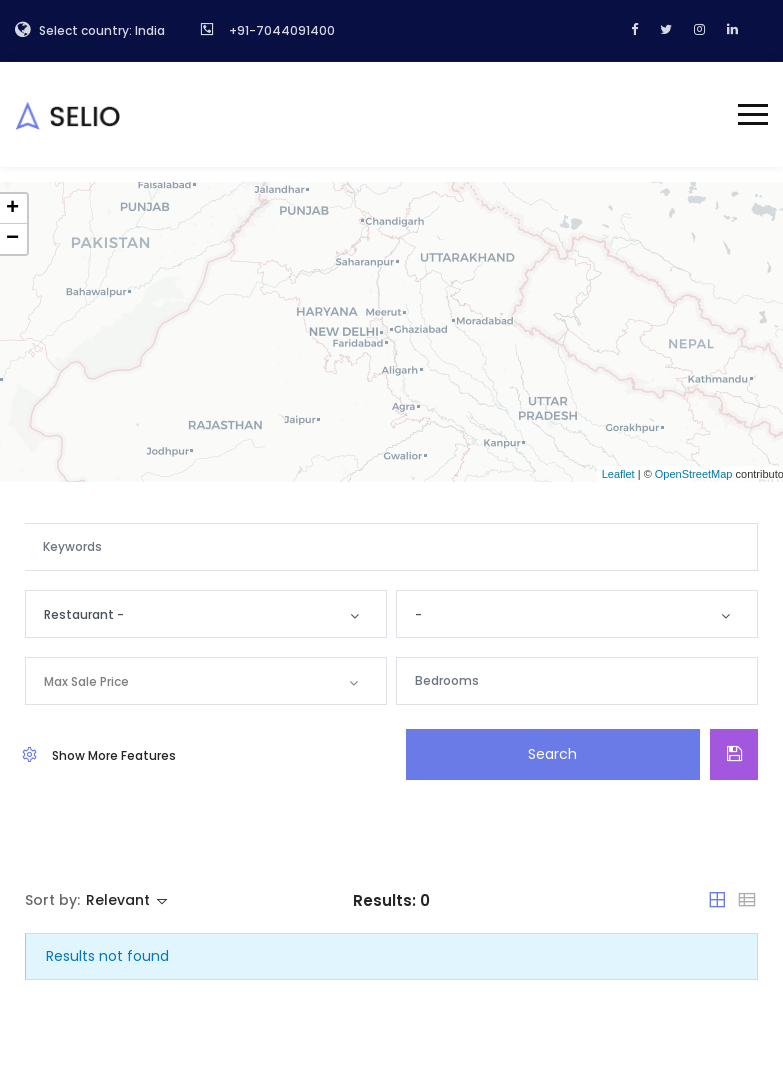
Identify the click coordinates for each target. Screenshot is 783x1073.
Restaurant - (87, 614)
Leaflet (618, 474)
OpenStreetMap (694, 474)
